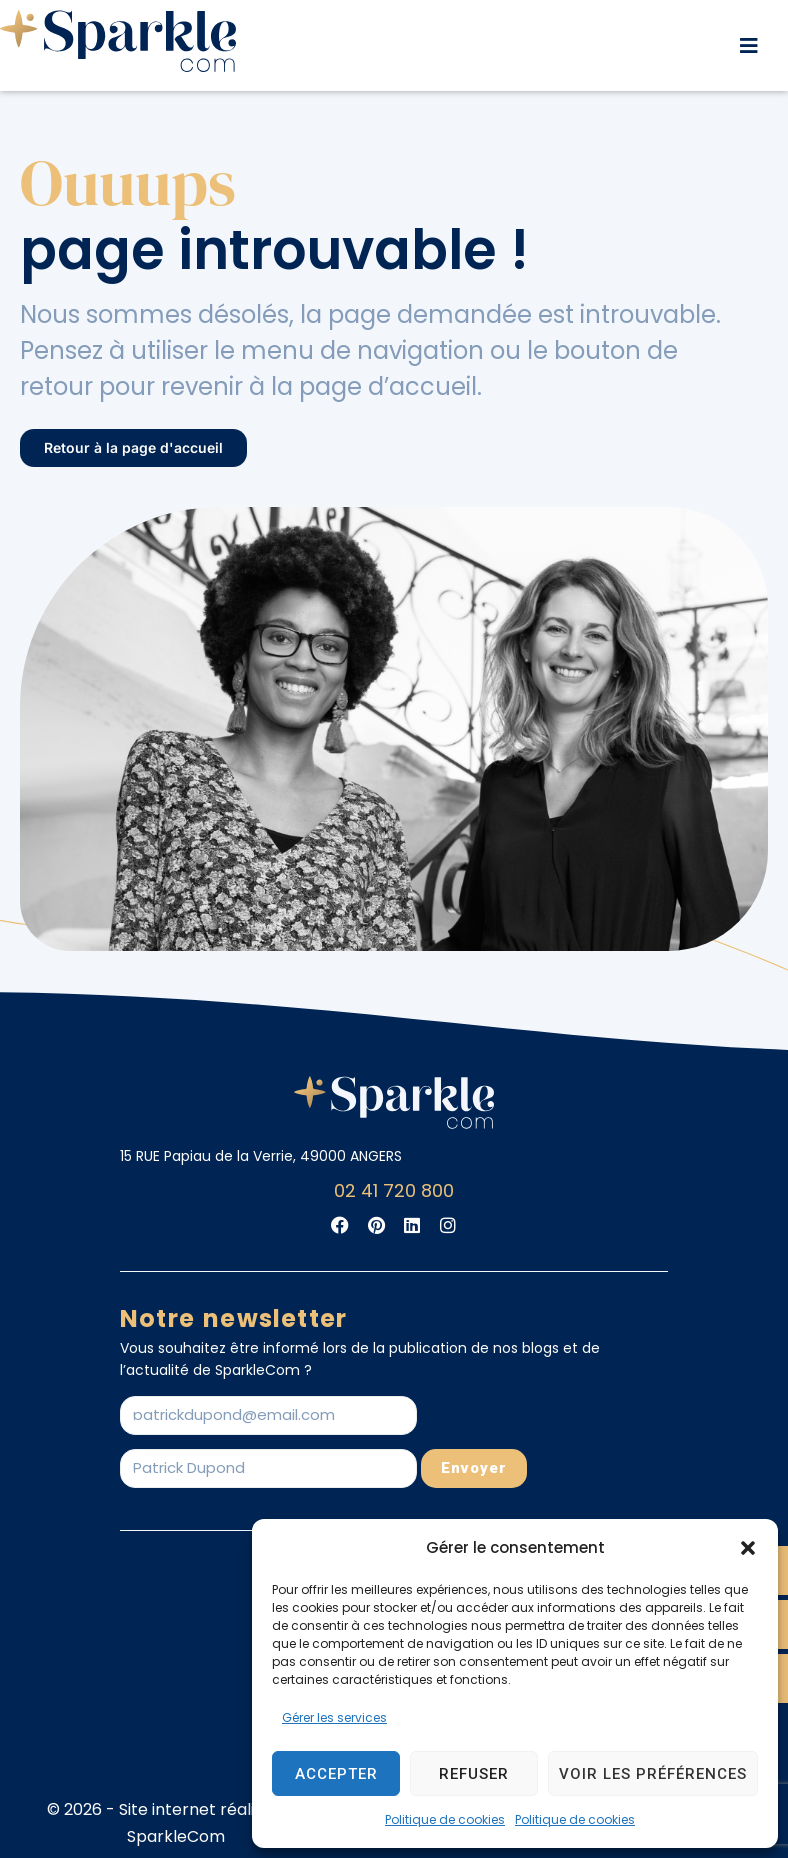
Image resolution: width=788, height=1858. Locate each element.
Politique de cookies (445, 1819)
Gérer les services (334, 1717)
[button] (748, 1548)
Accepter (336, 1774)
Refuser (474, 1774)
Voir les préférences (653, 1774)
